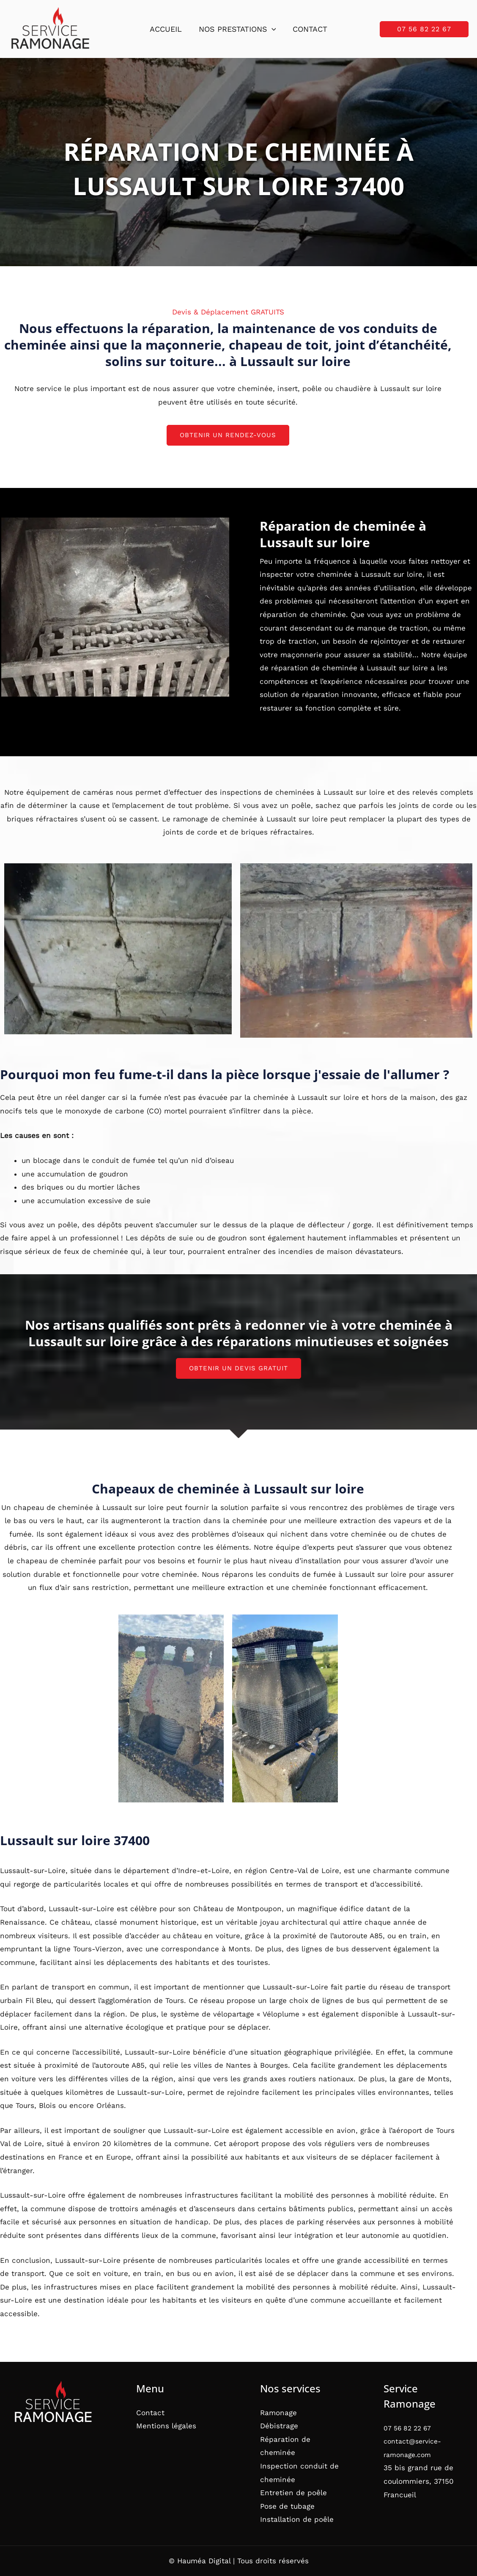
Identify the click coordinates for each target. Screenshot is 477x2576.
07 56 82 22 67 (410, 2428)
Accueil (167, 29)
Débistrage (279, 2426)
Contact (308, 29)
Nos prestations (237, 29)
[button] (271, 29)
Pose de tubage (287, 2506)
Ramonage (278, 2412)
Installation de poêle (297, 2519)
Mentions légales (166, 2426)
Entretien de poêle (293, 2492)
